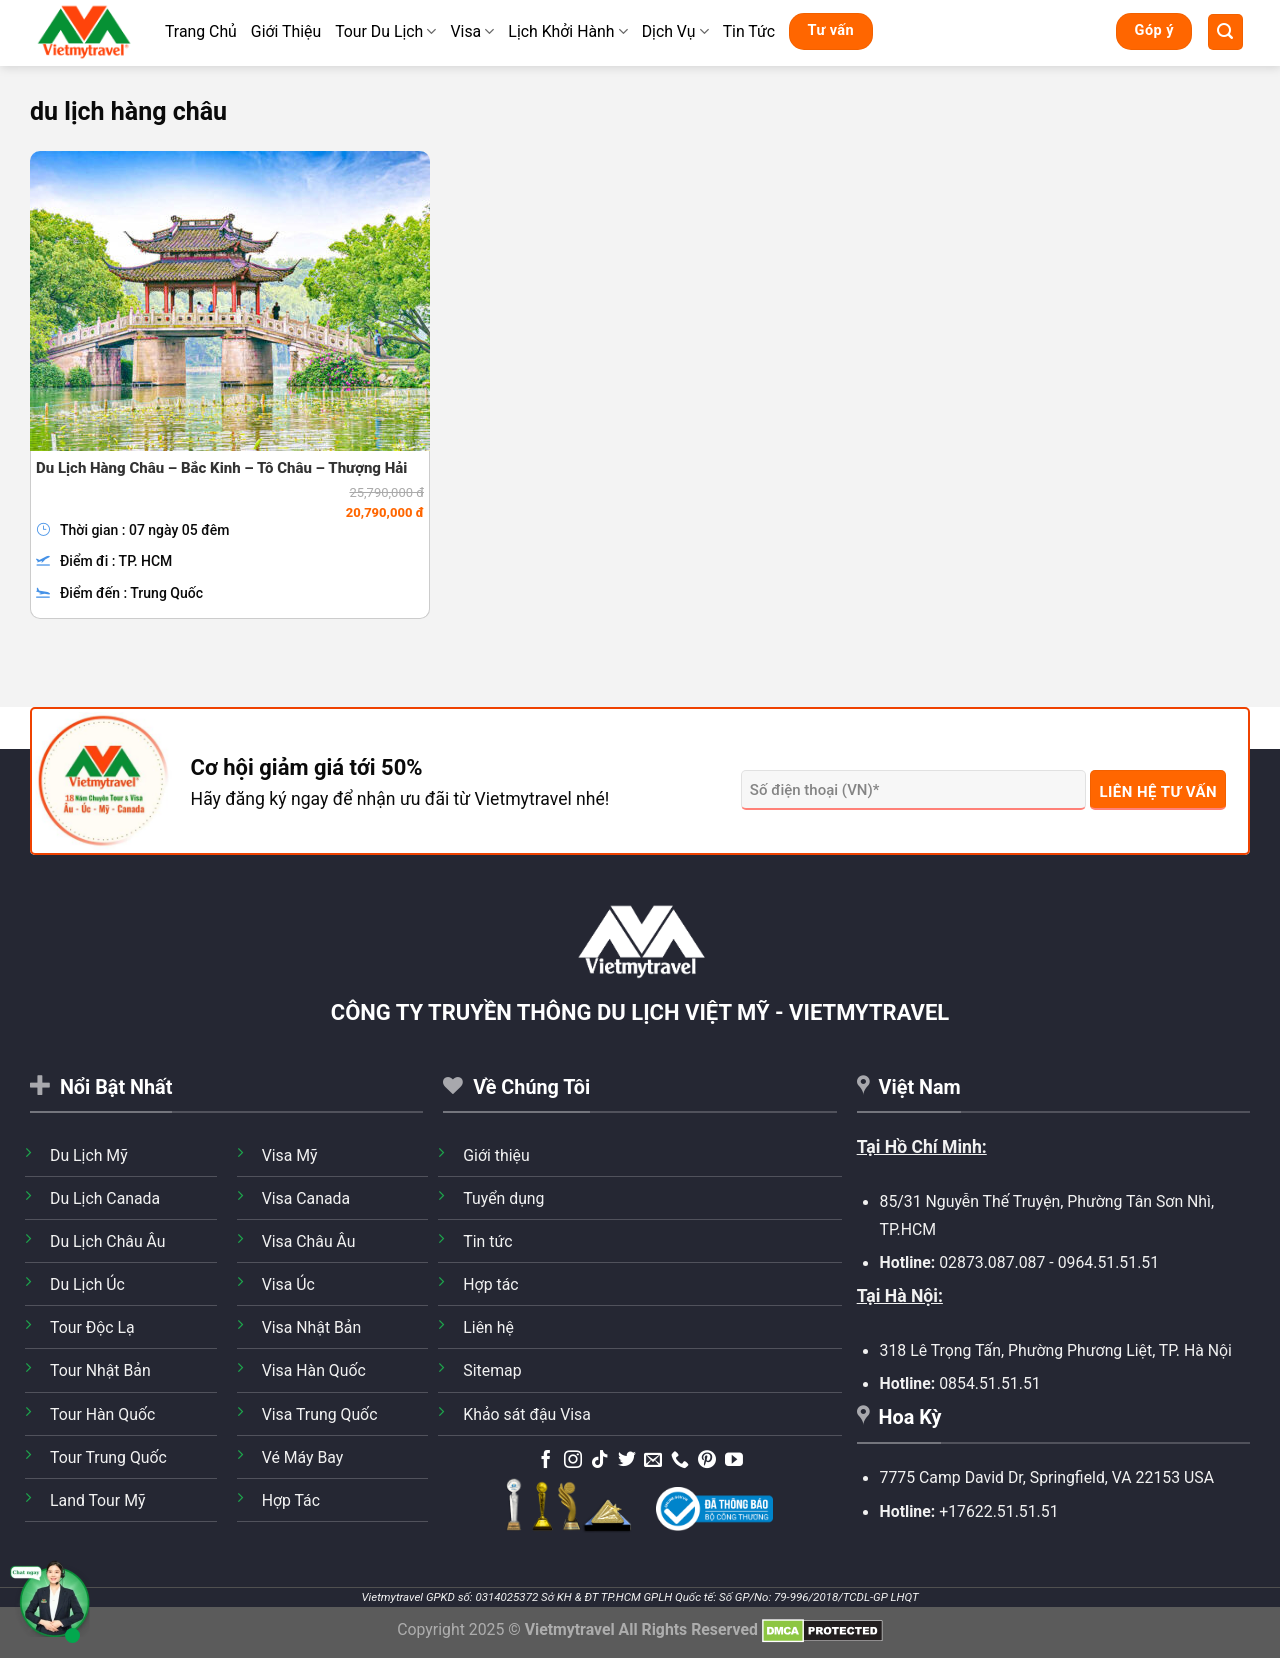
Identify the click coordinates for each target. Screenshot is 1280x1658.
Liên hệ (488, 1327)
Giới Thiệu (286, 31)
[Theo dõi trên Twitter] (627, 1461)
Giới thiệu (496, 1155)
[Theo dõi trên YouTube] (734, 1461)
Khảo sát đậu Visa (527, 1414)
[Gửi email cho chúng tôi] (653, 1461)
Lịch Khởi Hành (567, 31)
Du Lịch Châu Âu (108, 1241)
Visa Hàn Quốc (314, 1370)
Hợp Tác (291, 1500)
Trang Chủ (201, 31)
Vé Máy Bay (303, 1457)
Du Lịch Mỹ (89, 1155)
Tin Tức (749, 31)
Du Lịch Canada (105, 1198)
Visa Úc (288, 1284)
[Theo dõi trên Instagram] (573, 1461)
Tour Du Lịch (385, 31)
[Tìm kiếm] (1225, 32)
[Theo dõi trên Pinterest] (707, 1461)
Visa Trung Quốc (320, 1414)
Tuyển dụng (503, 1198)
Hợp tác (490, 1284)
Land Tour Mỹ (97, 1500)
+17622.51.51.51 (998, 1511)
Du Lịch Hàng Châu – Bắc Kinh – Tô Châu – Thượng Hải (221, 468)
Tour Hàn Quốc (102, 1414)
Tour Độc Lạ (92, 1327)
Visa (472, 31)
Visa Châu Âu (309, 1241)
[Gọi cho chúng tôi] (680, 1461)
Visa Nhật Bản (312, 1327)
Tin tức (487, 1241)
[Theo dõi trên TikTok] (600, 1461)
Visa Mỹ (290, 1155)
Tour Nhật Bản (100, 1370)
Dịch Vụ (675, 31)
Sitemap (492, 1370)
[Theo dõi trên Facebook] (546, 1461)
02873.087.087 (992, 1262)
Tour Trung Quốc (108, 1457)
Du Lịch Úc (87, 1284)
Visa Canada (306, 1198)
